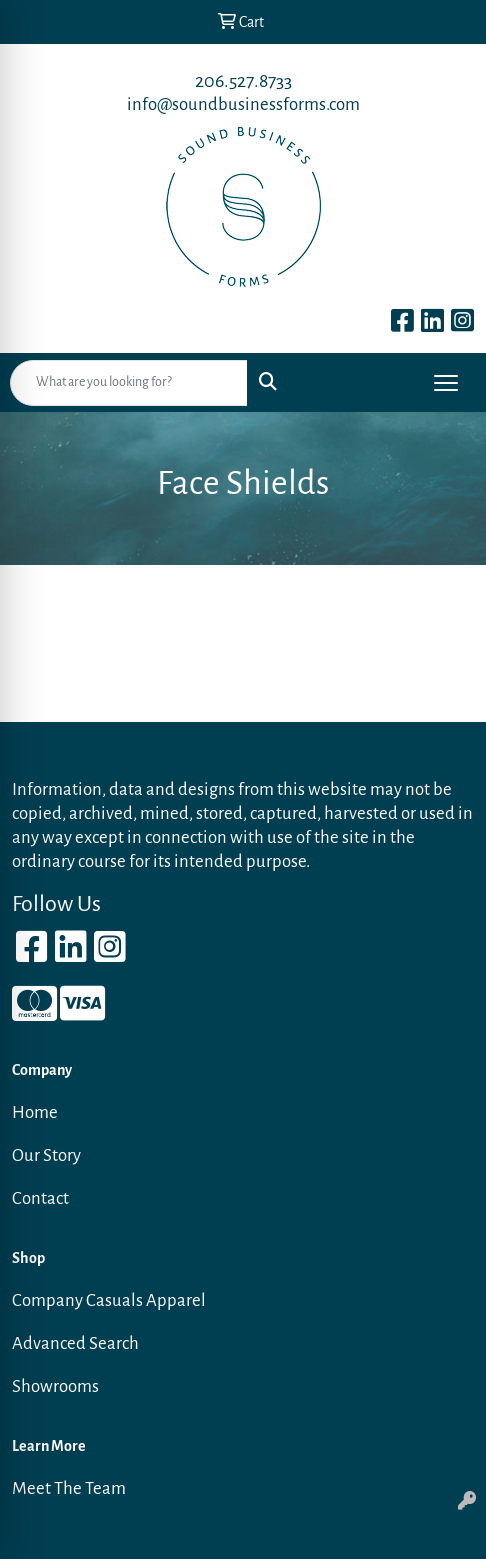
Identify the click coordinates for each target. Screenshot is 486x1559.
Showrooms (55, 1386)
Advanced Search (75, 1343)
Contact (40, 1198)
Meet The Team (69, 1488)
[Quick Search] (129, 383)
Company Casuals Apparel (109, 1300)
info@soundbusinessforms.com (243, 104)
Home (35, 1112)
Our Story (46, 1155)
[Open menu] (446, 383)
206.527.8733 (243, 81)
